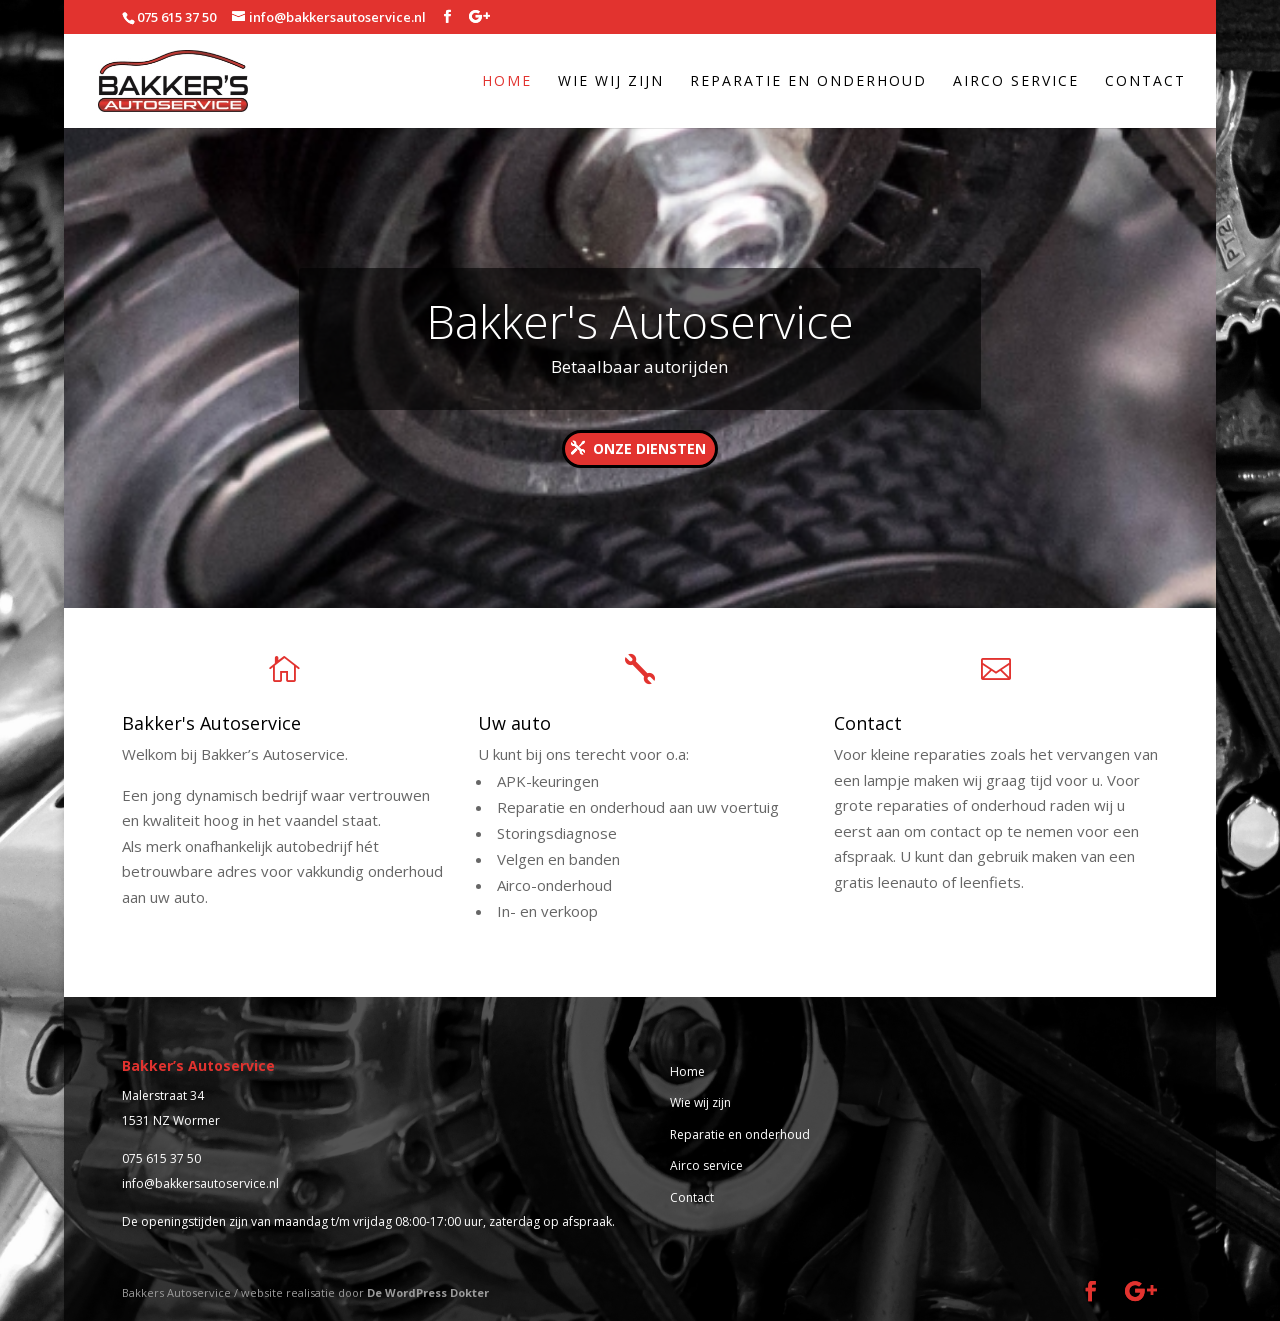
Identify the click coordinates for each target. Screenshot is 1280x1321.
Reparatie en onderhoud (808, 82)
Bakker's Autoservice (640, 321)
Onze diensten (649, 448)
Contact (1145, 82)
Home (507, 82)
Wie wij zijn (611, 82)
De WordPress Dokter (428, 1292)
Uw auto (514, 723)
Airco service (1016, 82)
